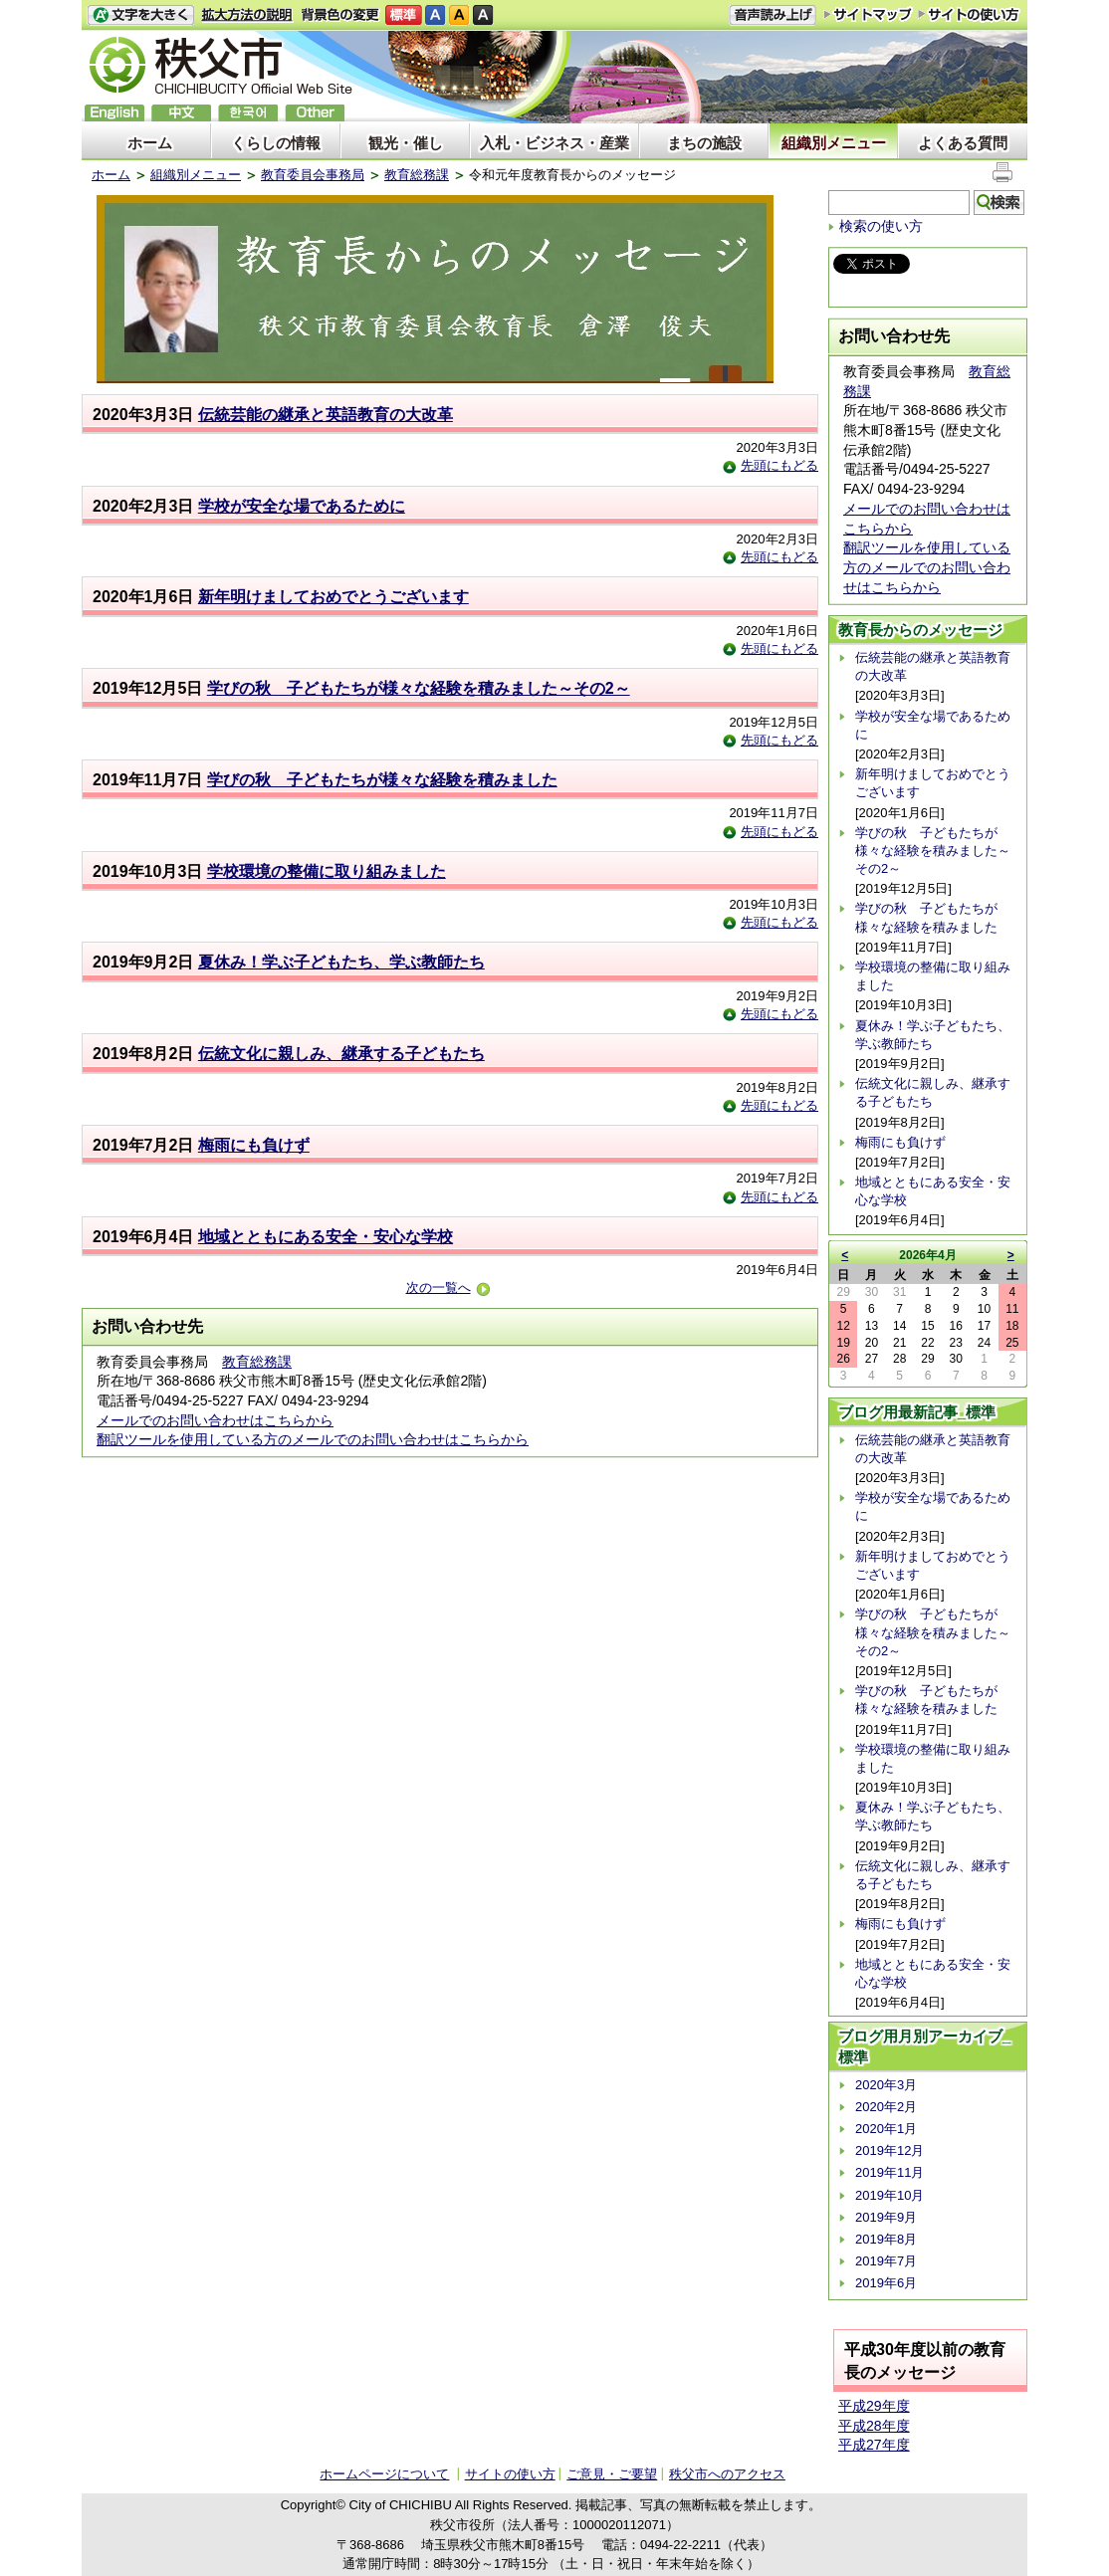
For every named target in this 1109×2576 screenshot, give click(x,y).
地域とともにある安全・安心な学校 (325, 1236)
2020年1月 (886, 2128)
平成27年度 (874, 2445)
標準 (403, 15)
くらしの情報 (276, 142)
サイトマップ (868, 14)
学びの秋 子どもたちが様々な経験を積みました (382, 779)
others (314, 113)
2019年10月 (889, 2195)
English (114, 113)
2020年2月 (886, 2106)
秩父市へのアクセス (727, 2474)
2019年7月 (886, 2261)
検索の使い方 (881, 226)
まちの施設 (704, 142)
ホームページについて (384, 2474)
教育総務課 (416, 174)
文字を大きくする (140, 15)
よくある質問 (962, 142)
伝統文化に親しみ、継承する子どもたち (341, 1053)
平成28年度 (874, 2426)
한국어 (248, 113)
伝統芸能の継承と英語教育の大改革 (325, 414)
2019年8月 (886, 2239)
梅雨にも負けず (254, 1145)
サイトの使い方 (969, 14)
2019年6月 (886, 2282)
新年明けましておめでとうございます (333, 596)
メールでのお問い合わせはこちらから (215, 1420)
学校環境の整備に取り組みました (326, 871)
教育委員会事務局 (312, 174)
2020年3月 (886, 2084)
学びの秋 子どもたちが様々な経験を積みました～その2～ (418, 688)
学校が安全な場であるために (301, 506)
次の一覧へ (448, 1287)
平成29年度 (874, 2406)
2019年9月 (886, 2217)
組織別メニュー (833, 142)
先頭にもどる (770, 465)
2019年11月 (889, 2172)
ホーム (149, 142)
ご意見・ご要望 (611, 2474)
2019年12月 (889, 2150)
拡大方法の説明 (247, 15)
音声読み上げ (772, 15)
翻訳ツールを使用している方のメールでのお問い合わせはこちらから (313, 1439)
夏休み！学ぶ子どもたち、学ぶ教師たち (341, 962)
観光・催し (405, 142)
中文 (181, 113)
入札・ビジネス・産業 (554, 142)
